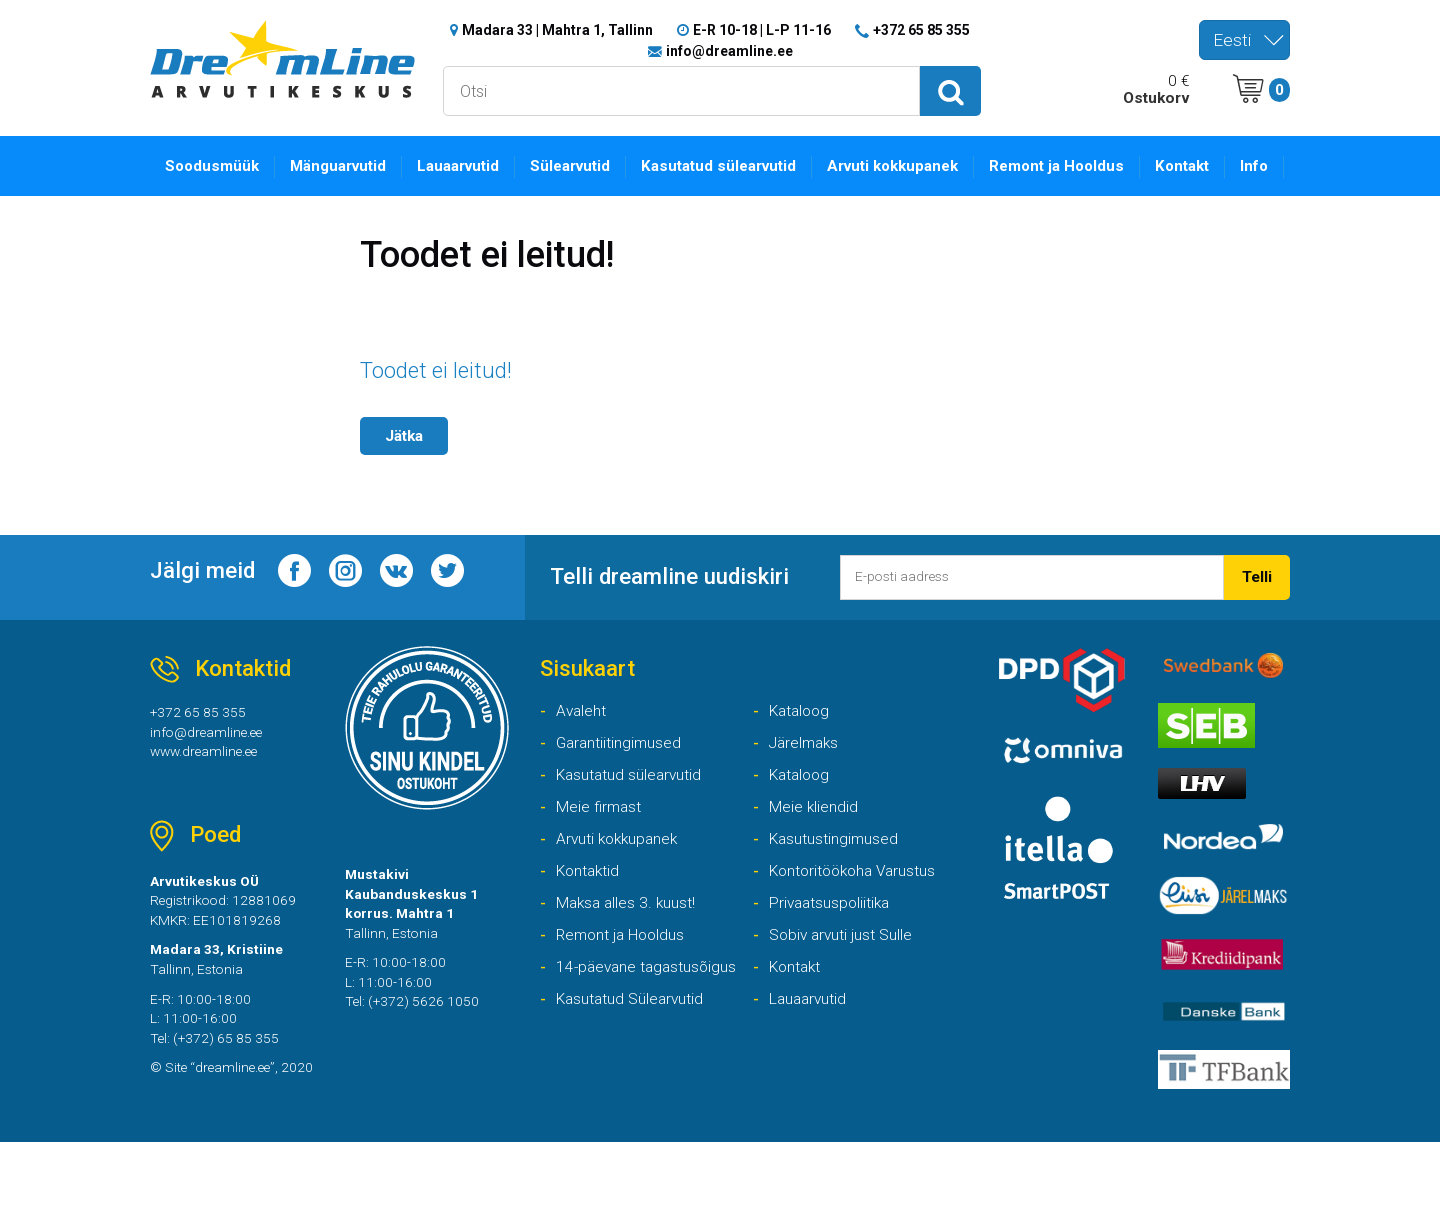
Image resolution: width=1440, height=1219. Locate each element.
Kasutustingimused (843, 876)
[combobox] (1244, 40)
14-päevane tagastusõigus (642, 1042)
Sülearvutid (616, 173)
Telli (1254, 602)
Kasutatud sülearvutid (760, 185)
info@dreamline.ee (729, 54)
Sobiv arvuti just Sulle (851, 983)
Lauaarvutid (491, 173)
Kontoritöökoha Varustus (864, 911)
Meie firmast (605, 840)
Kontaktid (593, 911)
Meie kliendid (820, 840)
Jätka (409, 445)
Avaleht (585, 732)
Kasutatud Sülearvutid (854, 1055)
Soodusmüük (218, 173)
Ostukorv (1152, 103)
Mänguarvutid (357, 173)
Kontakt (1178, 173)
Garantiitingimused (628, 768)
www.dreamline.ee (215, 777)
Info (1257, 173)
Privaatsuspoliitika (839, 947)
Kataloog (804, 732)
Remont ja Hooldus (1057, 185)
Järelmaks (809, 768)
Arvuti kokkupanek (914, 185)
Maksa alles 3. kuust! (634, 947)
